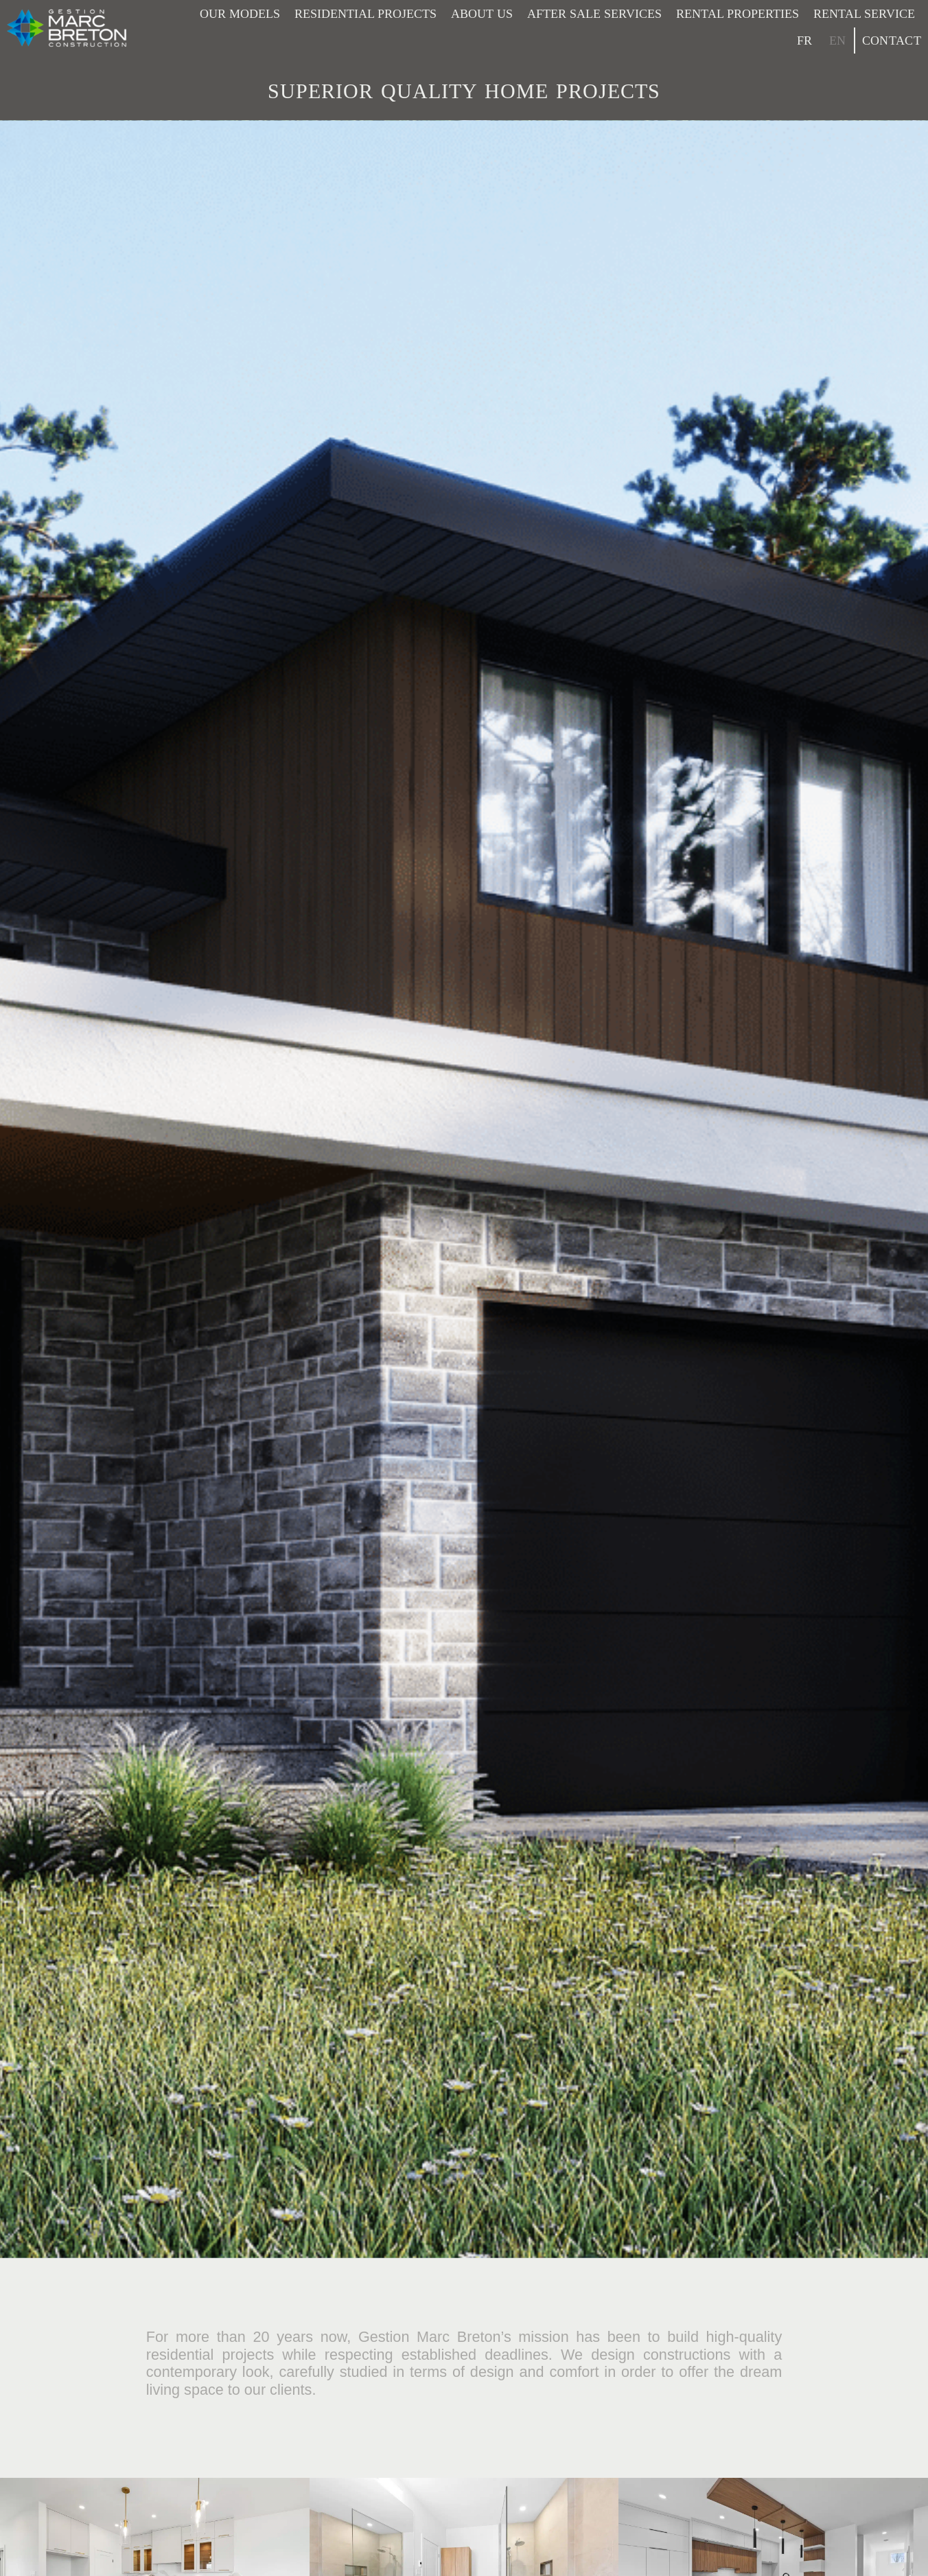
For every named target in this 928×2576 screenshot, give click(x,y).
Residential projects (365, 14)
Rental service (864, 14)
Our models (240, 14)
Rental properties (737, 14)
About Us (482, 14)
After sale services (594, 14)
